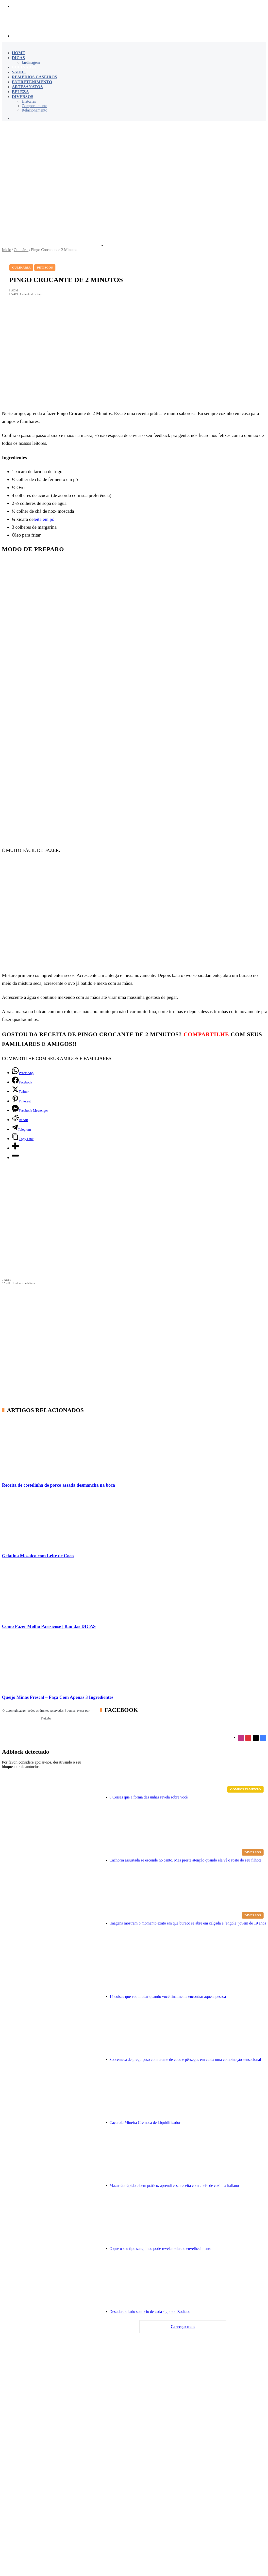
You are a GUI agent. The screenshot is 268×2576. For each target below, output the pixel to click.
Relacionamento (34, 110)
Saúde (19, 72)
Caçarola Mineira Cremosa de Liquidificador (145, 2122)
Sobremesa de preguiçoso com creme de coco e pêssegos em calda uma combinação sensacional (185, 2059)
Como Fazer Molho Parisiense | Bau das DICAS (49, 1626)
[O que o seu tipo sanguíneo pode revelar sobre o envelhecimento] (188, 2219)
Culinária (24, 67)
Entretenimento (32, 82)
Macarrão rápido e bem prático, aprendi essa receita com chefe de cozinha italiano (174, 2185)
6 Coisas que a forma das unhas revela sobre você (149, 1797)
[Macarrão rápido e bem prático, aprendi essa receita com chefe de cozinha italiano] (188, 2156)
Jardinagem (31, 62)
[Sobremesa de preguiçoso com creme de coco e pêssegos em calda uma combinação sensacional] (188, 2030)
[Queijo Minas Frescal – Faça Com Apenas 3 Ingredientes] (135, 1663)
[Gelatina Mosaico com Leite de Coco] (135, 1521)
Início (6, 250)
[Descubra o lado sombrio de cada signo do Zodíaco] (188, 2282)
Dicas (18, 57)
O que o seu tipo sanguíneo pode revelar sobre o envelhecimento (160, 2248)
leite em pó (44, 519)
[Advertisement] (51, 177)
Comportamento (34, 106)
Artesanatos (27, 86)
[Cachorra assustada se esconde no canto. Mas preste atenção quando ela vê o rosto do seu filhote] (188, 1831)
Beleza (20, 91)
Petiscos (45, 267)
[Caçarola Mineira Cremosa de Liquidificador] (188, 2093)
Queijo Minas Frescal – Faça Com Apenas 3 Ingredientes (57, 1697)
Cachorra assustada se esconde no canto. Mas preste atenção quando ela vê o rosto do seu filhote (186, 1860)
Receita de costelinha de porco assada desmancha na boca (58, 1485)
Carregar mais (183, 2326)
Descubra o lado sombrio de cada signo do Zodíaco (150, 2311)
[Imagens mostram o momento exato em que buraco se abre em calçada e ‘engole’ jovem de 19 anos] (188, 1894)
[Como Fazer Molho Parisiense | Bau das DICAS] (135, 1592)
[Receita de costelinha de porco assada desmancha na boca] (135, 1451)
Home (18, 52)
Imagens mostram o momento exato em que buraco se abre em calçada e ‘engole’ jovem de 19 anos (188, 1923)
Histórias (29, 101)
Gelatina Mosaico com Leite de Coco (38, 1555)
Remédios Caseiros (34, 77)
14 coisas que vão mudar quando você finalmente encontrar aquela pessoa (168, 1996)
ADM (14, 290)
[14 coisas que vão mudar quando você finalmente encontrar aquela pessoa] (188, 1967)
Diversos (22, 96)
